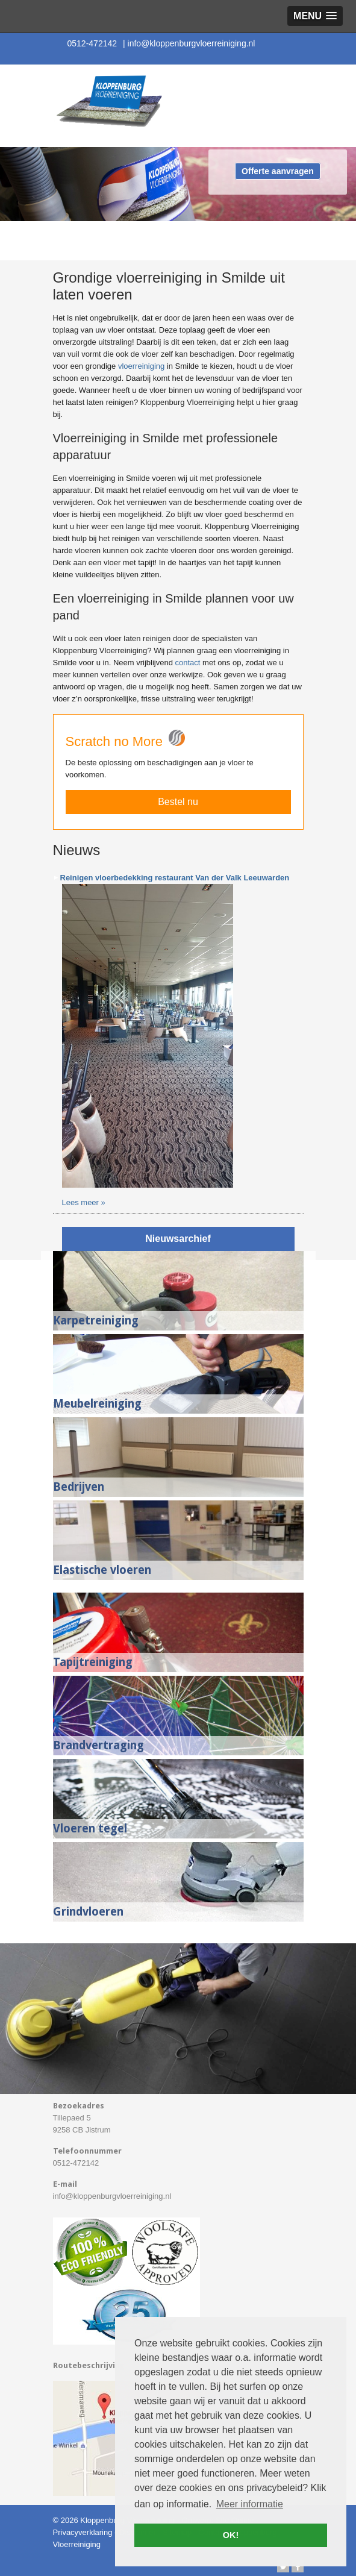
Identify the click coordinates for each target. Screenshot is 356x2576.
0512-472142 (92, 43)
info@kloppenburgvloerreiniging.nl (189, 43)
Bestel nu (178, 802)
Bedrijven (78, 1487)
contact (188, 662)
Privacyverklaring (83, 2532)
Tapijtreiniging (93, 1662)
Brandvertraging (98, 1745)
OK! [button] (231, 2535)
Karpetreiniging (96, 1320)
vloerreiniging (141, 366)
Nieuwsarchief (177, 1238)
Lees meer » (83, 1202)
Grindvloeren (88, 1912)
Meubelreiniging (97, 1404)
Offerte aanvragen (278, 171)
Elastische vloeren (102, 1570)
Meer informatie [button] (249, 2504)
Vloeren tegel (90, 1828)
